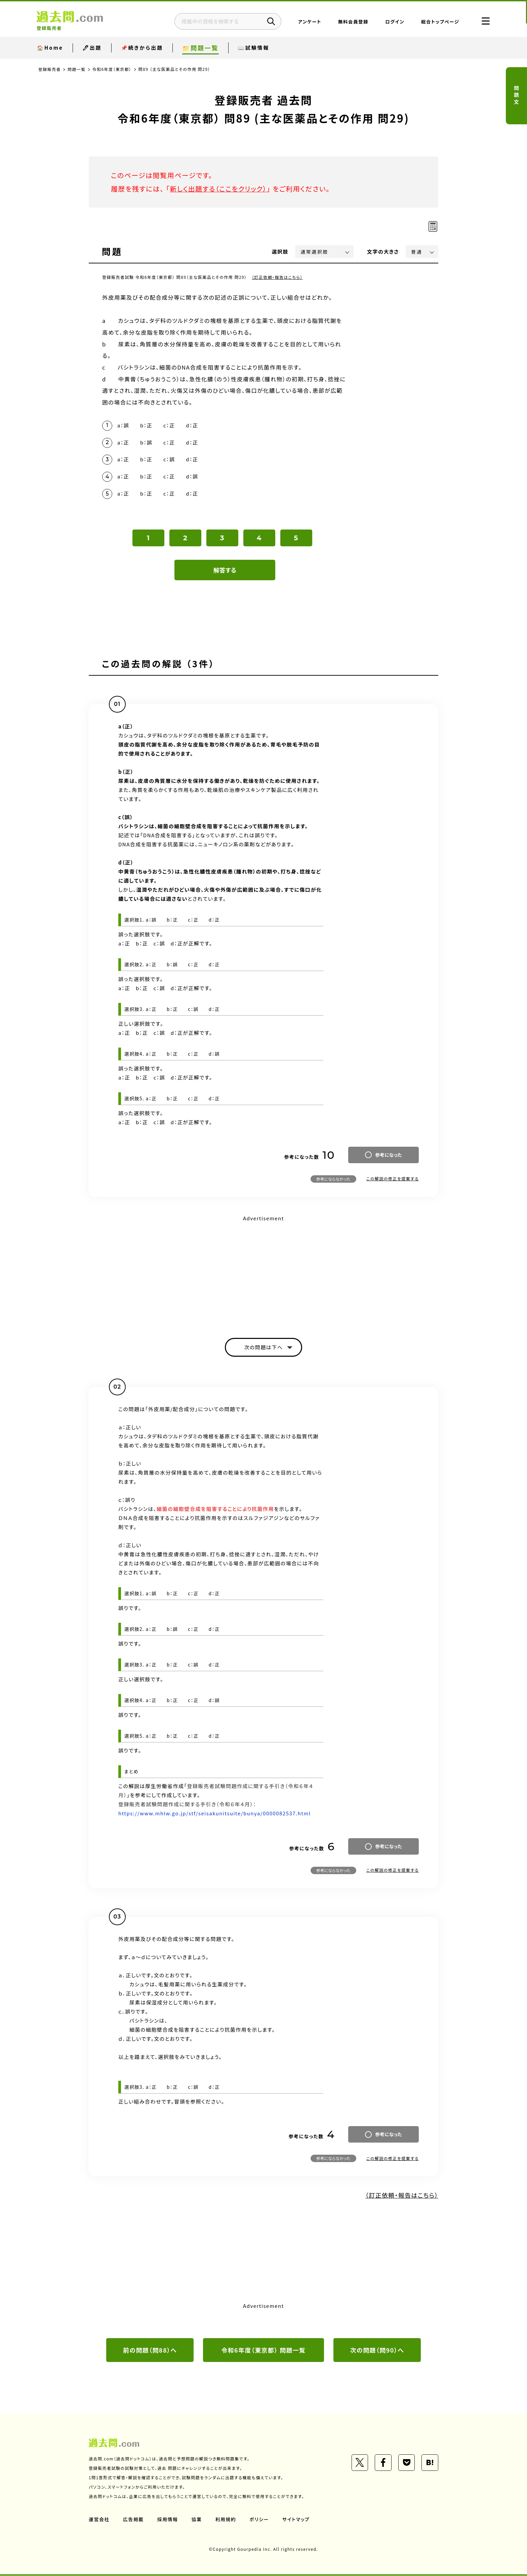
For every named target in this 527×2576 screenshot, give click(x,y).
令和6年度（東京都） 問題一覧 (263, 2350)
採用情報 (167, 2520)
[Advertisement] (263, 1271)
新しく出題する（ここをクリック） (219, 189)
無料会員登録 (352, 21)
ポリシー (259, 2520)
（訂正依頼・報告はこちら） (277, 277)
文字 (383, 251)
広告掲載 (133, 2520)
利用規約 (225, 2520)
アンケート (308, 21)
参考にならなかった (333, 1179)
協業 (197, 2520)
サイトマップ (296, 2520)
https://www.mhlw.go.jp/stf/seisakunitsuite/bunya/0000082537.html (214, 1813)
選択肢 (280, 251)
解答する (225, 570)
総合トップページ (439, 21)
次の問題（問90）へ (377, 2350)
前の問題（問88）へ (150, 2350)
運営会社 (99, 2520)
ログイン (393, 21)
